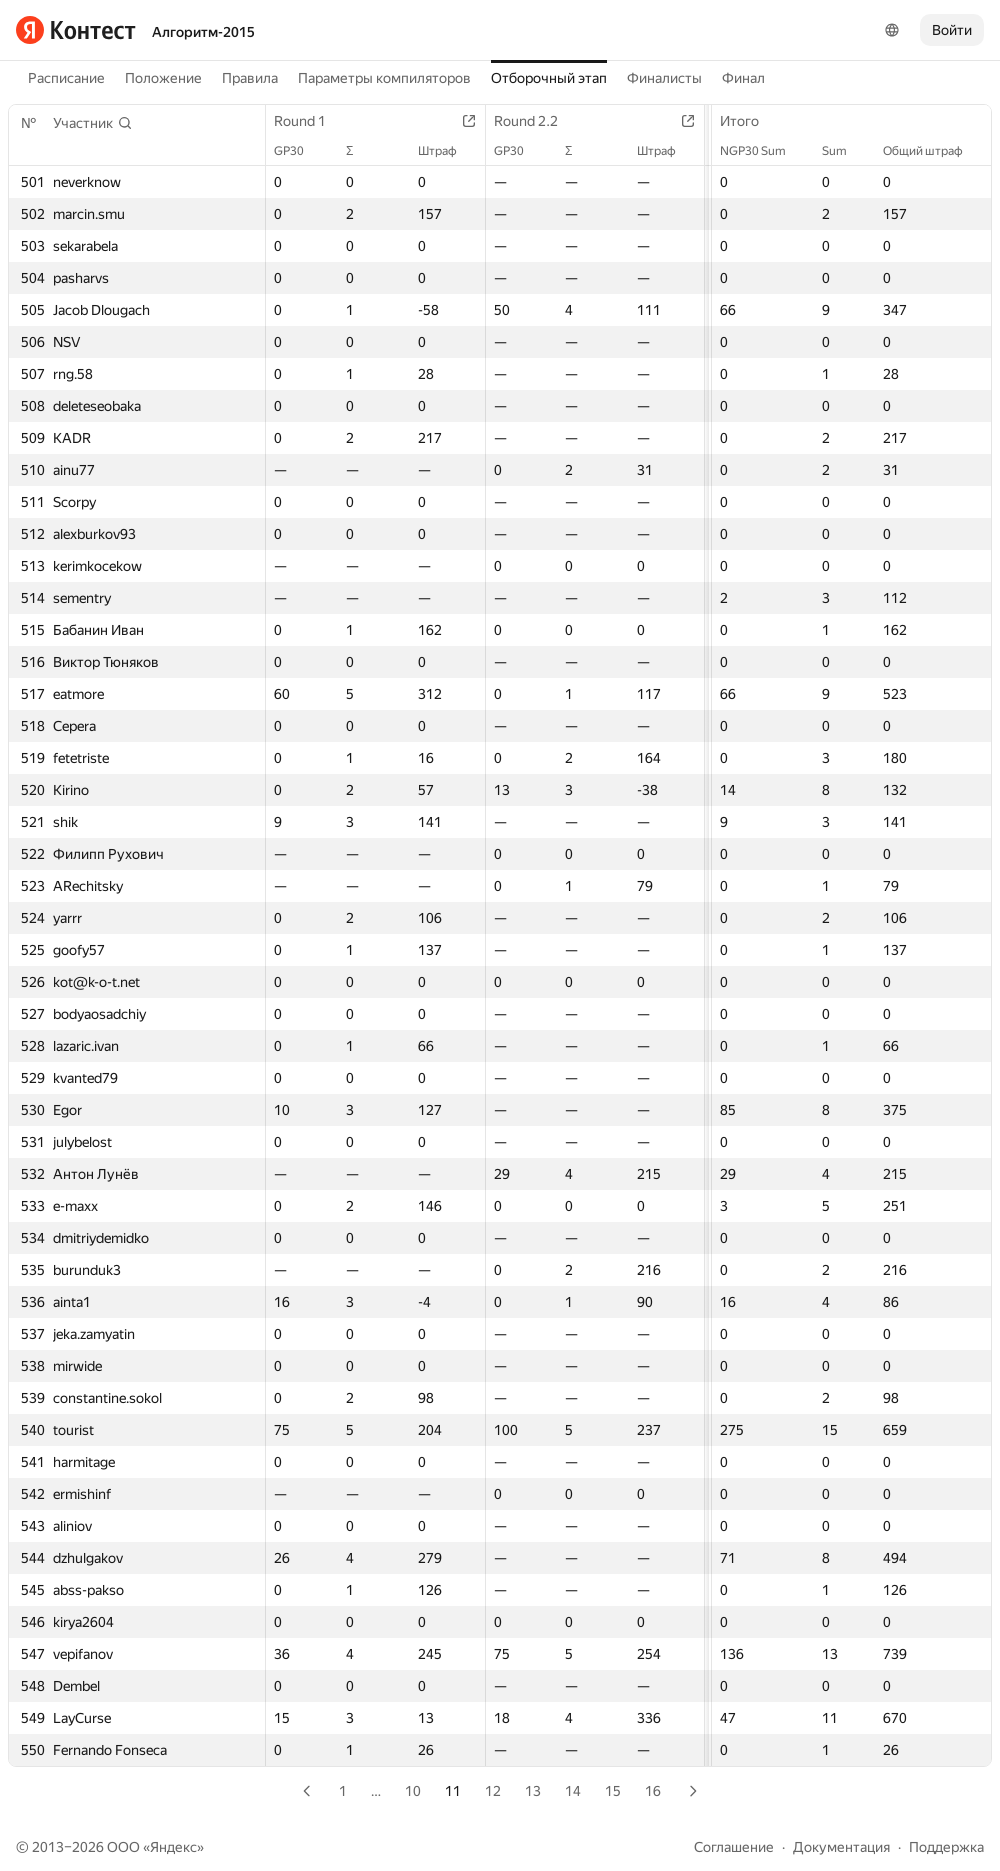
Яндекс (173, 1847)
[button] (93, 123)
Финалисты (664, 78)
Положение (163, 78)
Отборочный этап (549, 78)
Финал (743, 78)
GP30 (299, 151)
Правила (250, 78)
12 (493, 1791)
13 (533, 1791)
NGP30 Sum (763, 151)
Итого (749, 121)
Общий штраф (933, 151)
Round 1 (310, 121)
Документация (841, 1847)
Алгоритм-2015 (203, 32)
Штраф (447, 151)
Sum (844, 151)
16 (653, 1791)
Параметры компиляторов (384, 78)
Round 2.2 (536, 121)
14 (573, 1791)
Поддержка (946, 1847)
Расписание (66, 78)
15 (613, 1791)
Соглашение (734, 1847)
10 (413, 1791)
